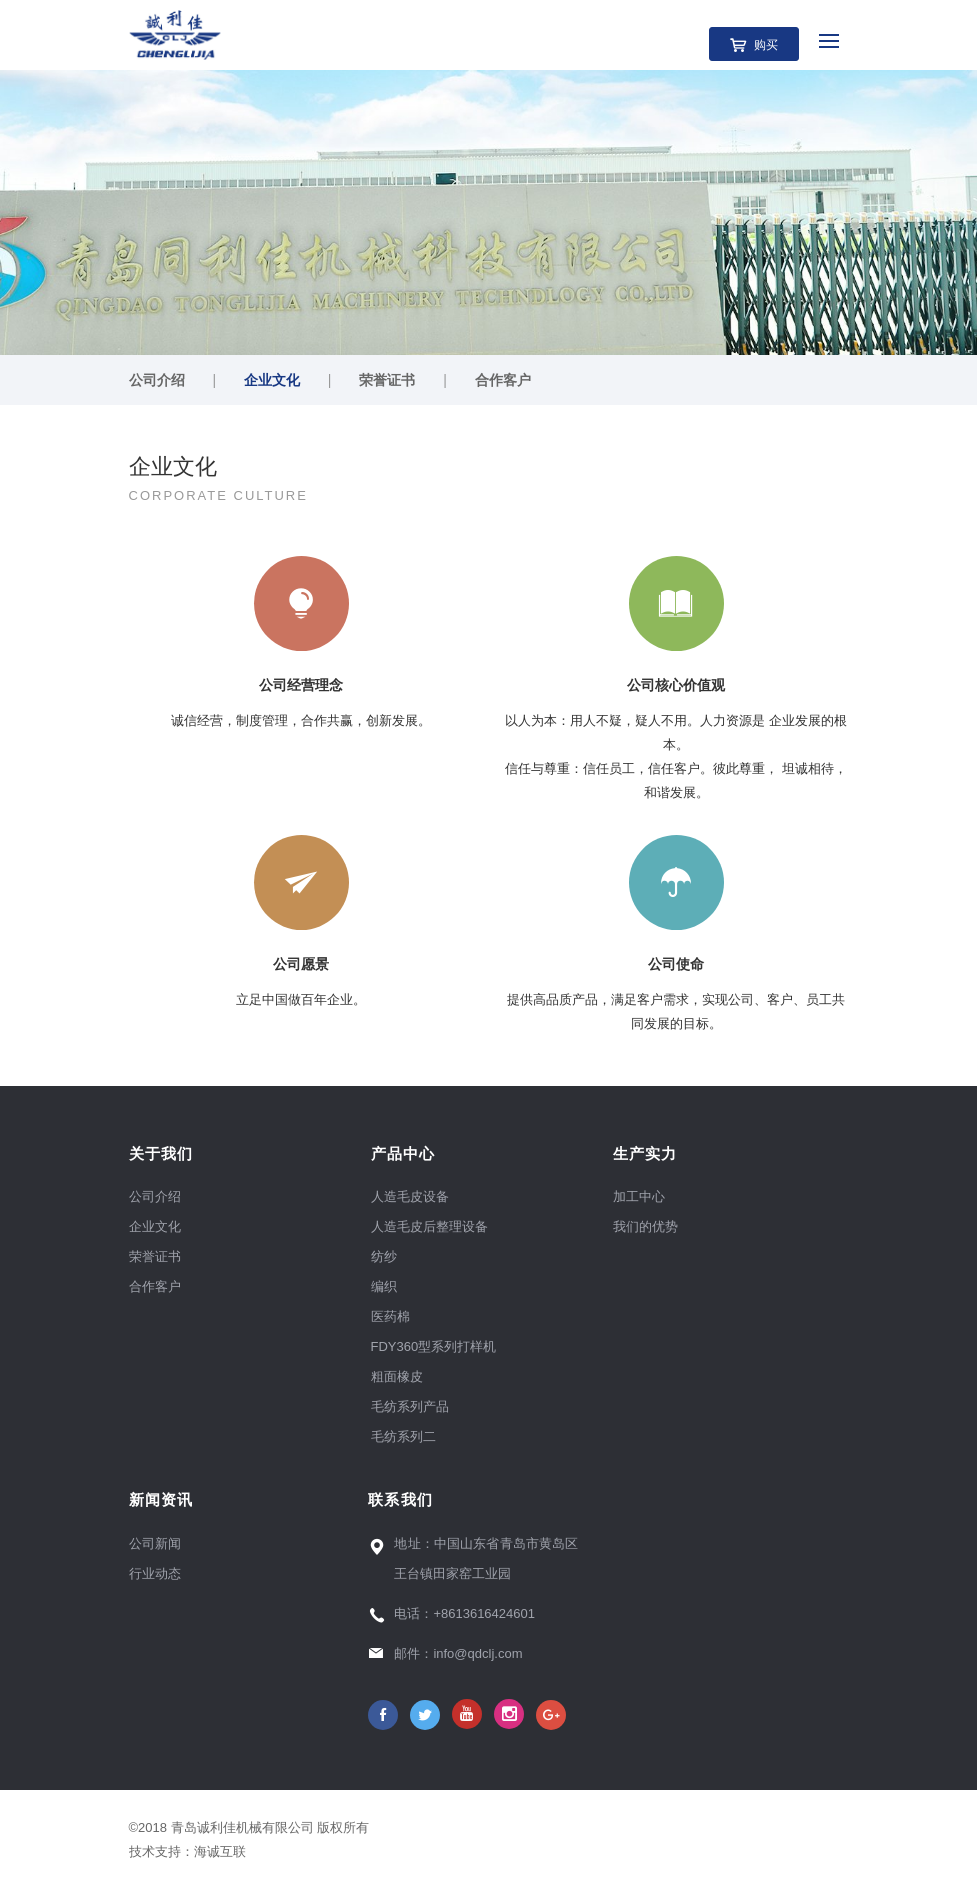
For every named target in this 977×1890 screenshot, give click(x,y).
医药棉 (390, 1316)
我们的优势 (645, 1226)
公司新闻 (155, 1543)
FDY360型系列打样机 (434, 1346)
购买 (766, 45)
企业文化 (272, 380)
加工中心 (639, 1196)
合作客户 (503, 380)
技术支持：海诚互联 (191, 1851)
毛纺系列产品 (410, 1406)
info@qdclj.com (477, 1653)
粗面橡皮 (397, 1376)
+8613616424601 (484, 1613)
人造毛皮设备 (410, 1196)
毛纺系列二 (403, 1436)
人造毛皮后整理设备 (429, 1226)
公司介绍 (157, 380)
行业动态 (155, 1573)
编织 (384, 1286)
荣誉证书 (387, 380)
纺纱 (384, 1256)
